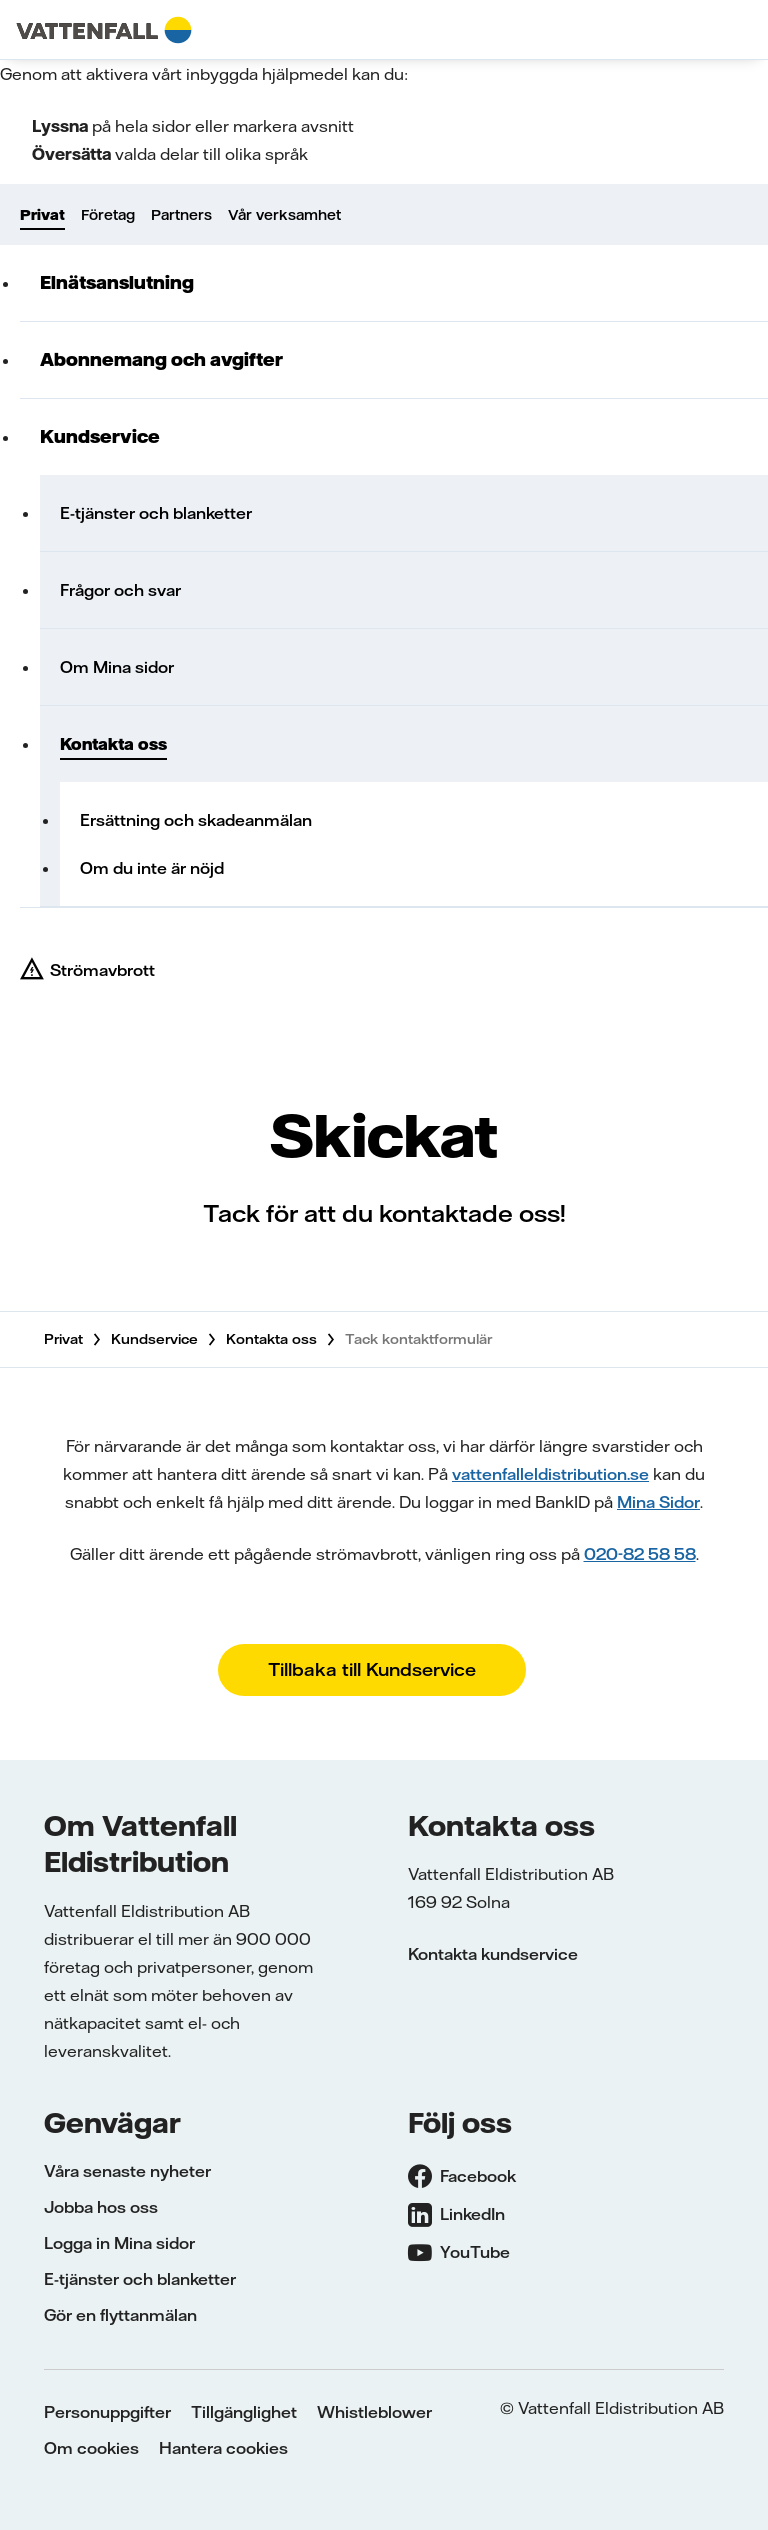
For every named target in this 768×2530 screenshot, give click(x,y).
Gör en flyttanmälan (120, 2315)
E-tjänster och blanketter (156, 513)
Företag (108, 215)
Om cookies (91, 2448)
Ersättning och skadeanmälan (196, 820)
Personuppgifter (107, 2412)
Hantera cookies (223, 2448)
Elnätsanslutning (117, 282)
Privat (42, 215)
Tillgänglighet (244, 2412)
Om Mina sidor (117, 667)
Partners (181, 215)
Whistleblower (374, 2412)
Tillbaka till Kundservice (372, 1669)
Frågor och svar (120, 590)
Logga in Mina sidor (119, 2243)
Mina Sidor (658, 1502)
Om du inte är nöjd (152, 868)
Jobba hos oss (101, 2207)
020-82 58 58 (640, 1554)
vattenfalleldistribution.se (550, 1474)
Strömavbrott (102, 970)
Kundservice (100, 436)
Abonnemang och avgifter (161, 359)
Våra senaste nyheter (127, 2171)
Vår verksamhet (284, 215)
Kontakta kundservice (493, 1954)
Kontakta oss (113, 744)
